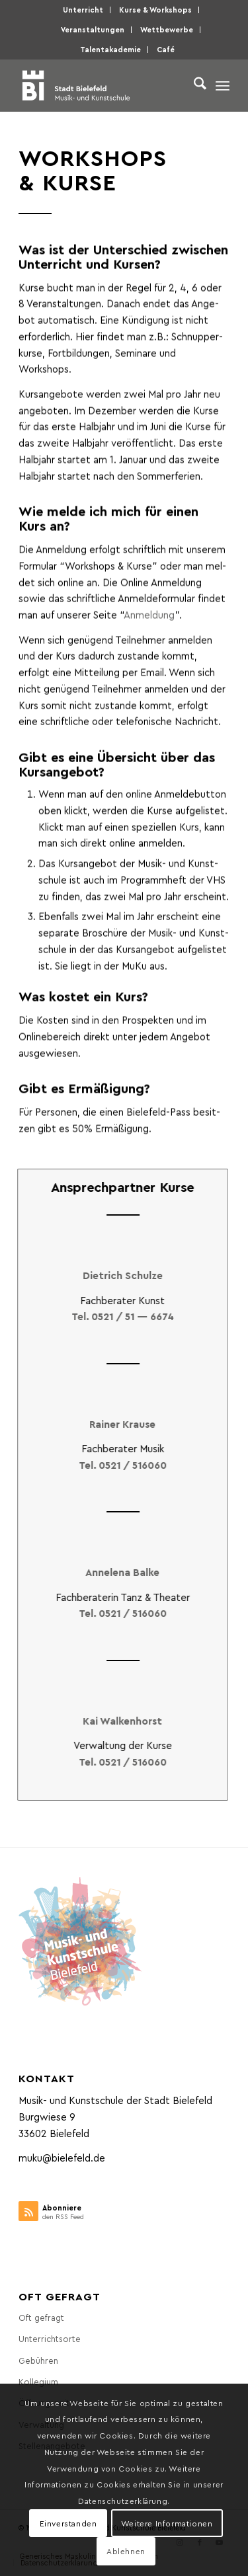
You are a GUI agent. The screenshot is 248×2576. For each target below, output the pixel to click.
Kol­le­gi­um (38, 2381)
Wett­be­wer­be (166, 29)
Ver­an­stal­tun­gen (92, 29)
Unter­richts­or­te (50, 2338)
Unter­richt (83, 9)
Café (166, 49)
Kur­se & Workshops (155, 9)
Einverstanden (68, 2523)
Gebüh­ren (38, 2360)
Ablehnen (125, 2551)
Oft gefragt (41, 2317)
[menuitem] (83, 10)
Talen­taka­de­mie (110, 49)
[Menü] (222, 85)
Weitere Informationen (167, 2523)
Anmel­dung (149, 627)
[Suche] (193, 85)
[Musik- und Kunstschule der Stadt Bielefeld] (103, 85)
